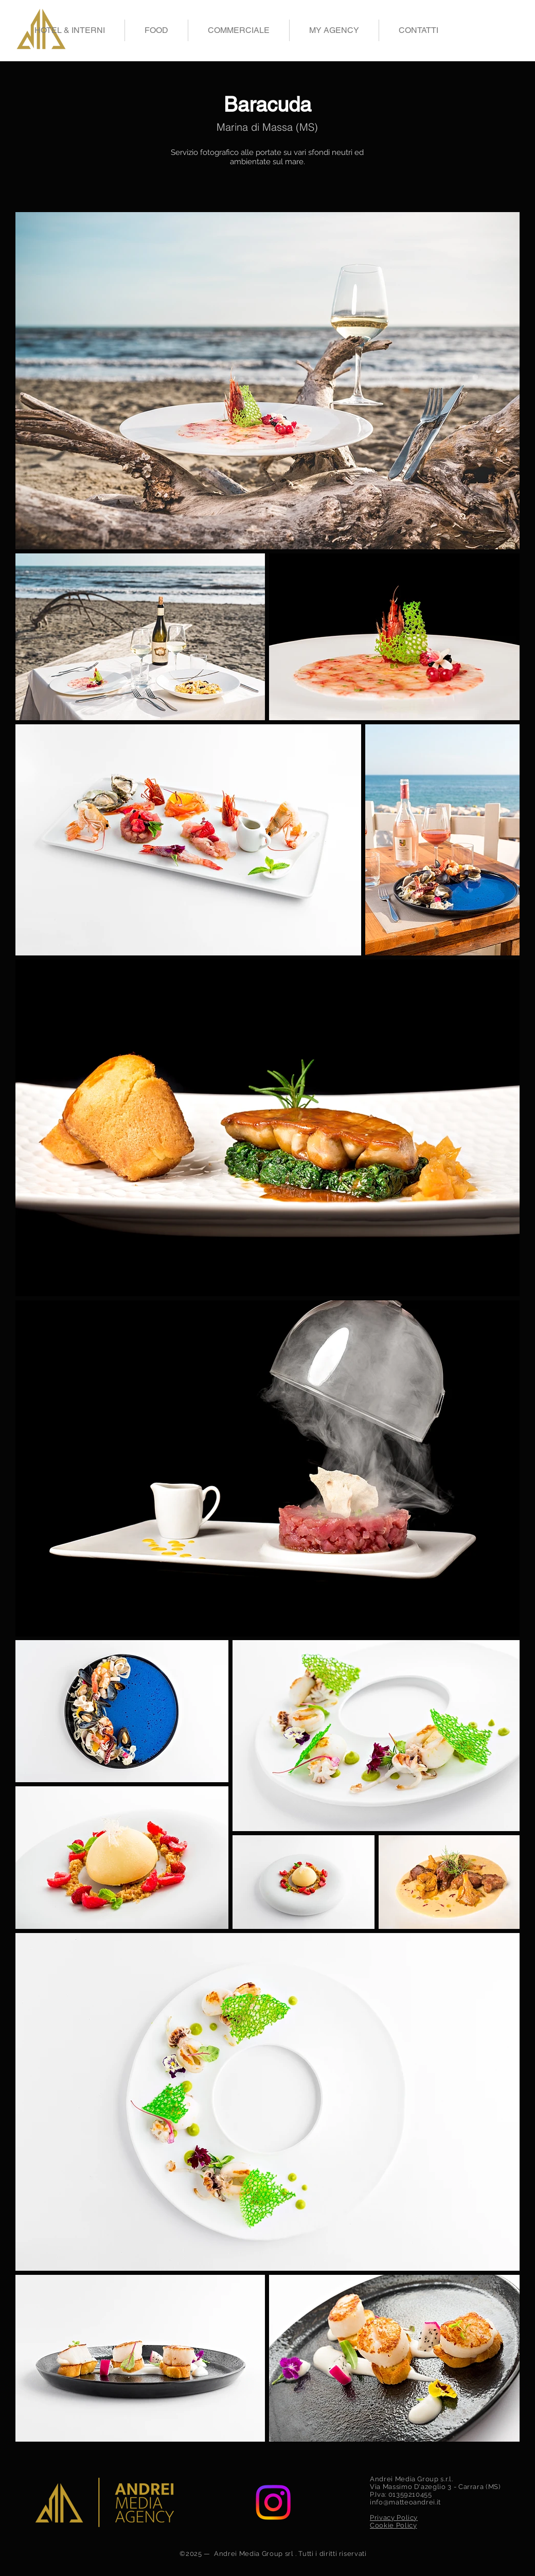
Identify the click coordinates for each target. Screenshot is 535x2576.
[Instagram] (273, 2502)
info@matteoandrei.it (405, 2502)
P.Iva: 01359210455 (401, 2494)
